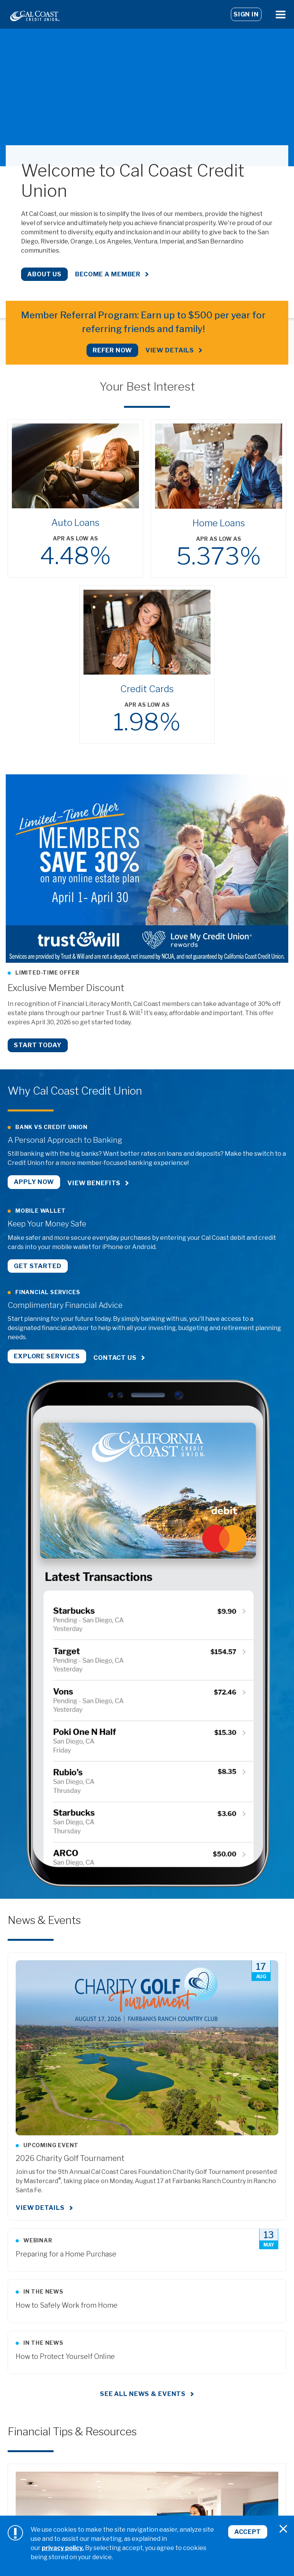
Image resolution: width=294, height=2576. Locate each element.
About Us (44, 274)
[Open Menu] (280, 14)
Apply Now (34, 1182)
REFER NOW (112, 350)
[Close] (283, 2529)
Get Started (38, 1263)
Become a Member (107, 274)
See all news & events (143, 2389)
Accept (247, 2531)
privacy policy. (63, 2548)
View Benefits (94, 1182)
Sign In (246, 14)
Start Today (38, 1045)
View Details (169, 350)
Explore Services (47, 1354)
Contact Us (115, 1354)
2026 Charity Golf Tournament (70, 2152)
